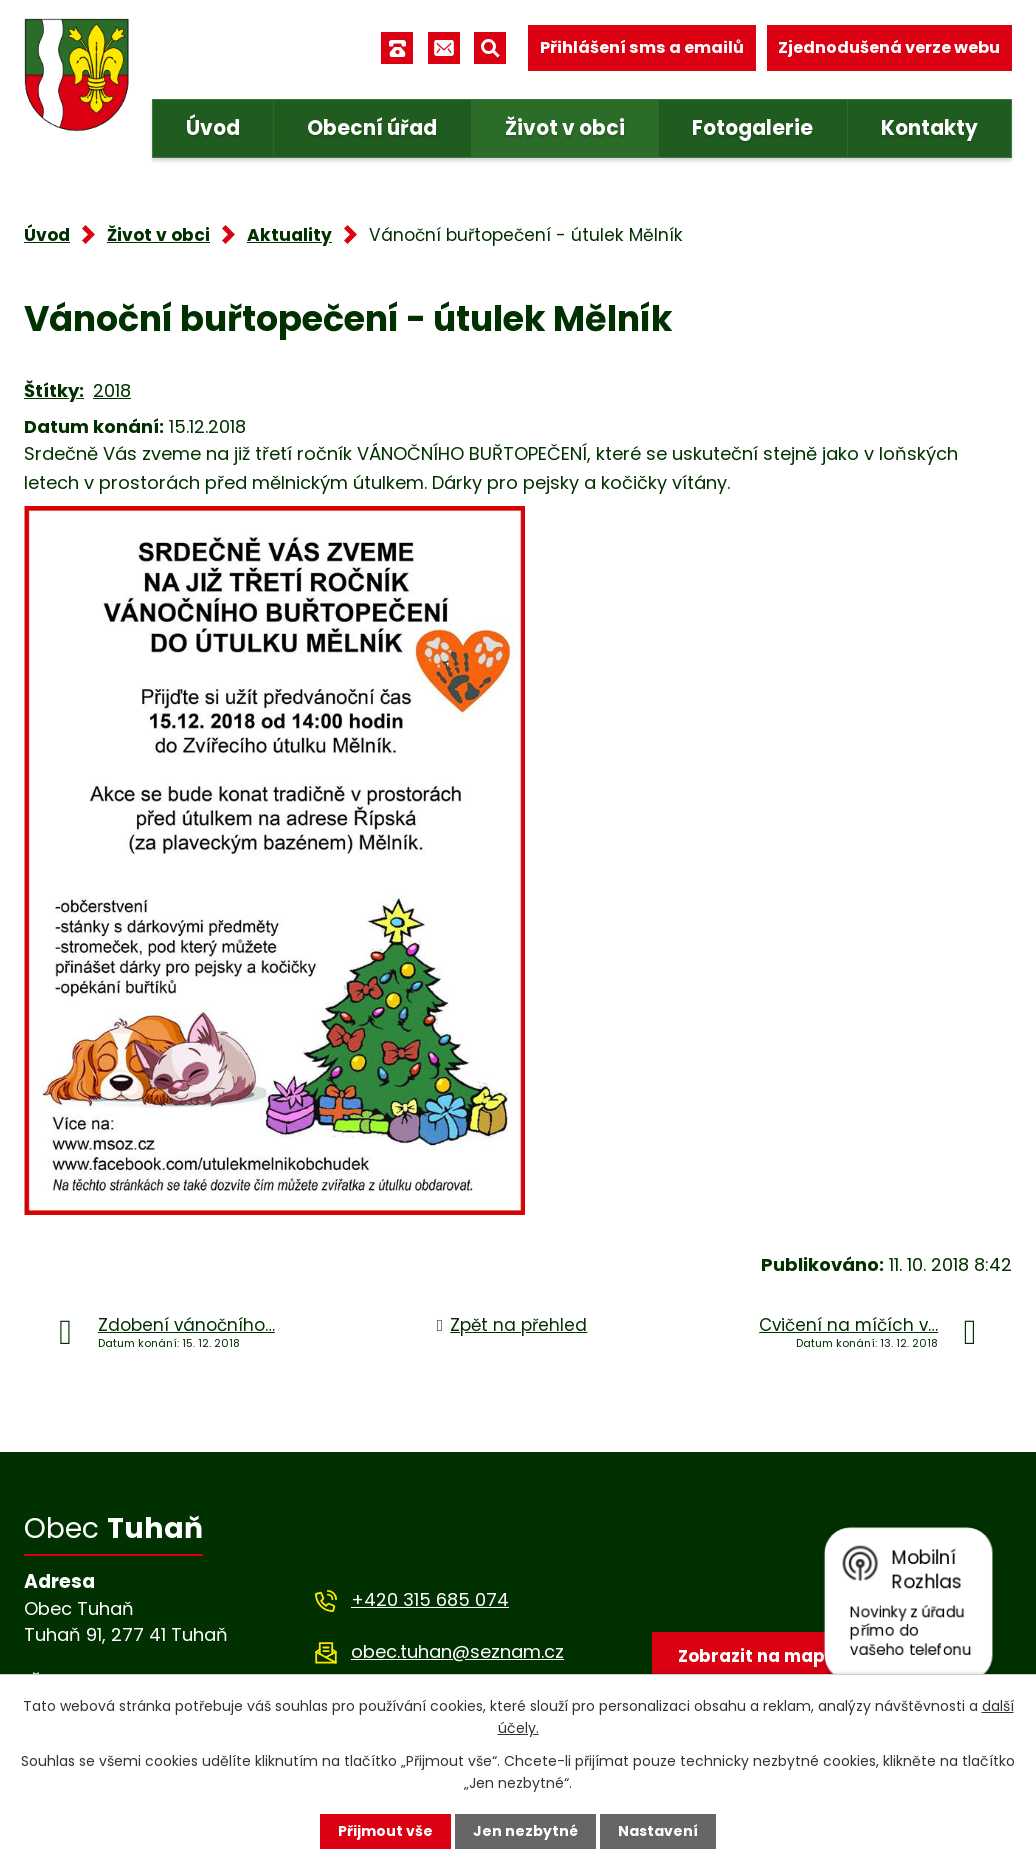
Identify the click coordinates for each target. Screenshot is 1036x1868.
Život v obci (565, 128)
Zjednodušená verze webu (889, 47)
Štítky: (54, 390)
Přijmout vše (385, 1831)
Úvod (213, 128)
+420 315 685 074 (430, 1599)
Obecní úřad (372, 128)
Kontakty (929, 128)
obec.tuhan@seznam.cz (457, 1651)
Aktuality (289, 235)
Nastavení (658, 1831)
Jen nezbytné (525, 1831)
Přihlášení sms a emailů (642, 47)
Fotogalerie (752, 128)
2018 (112, 390)
